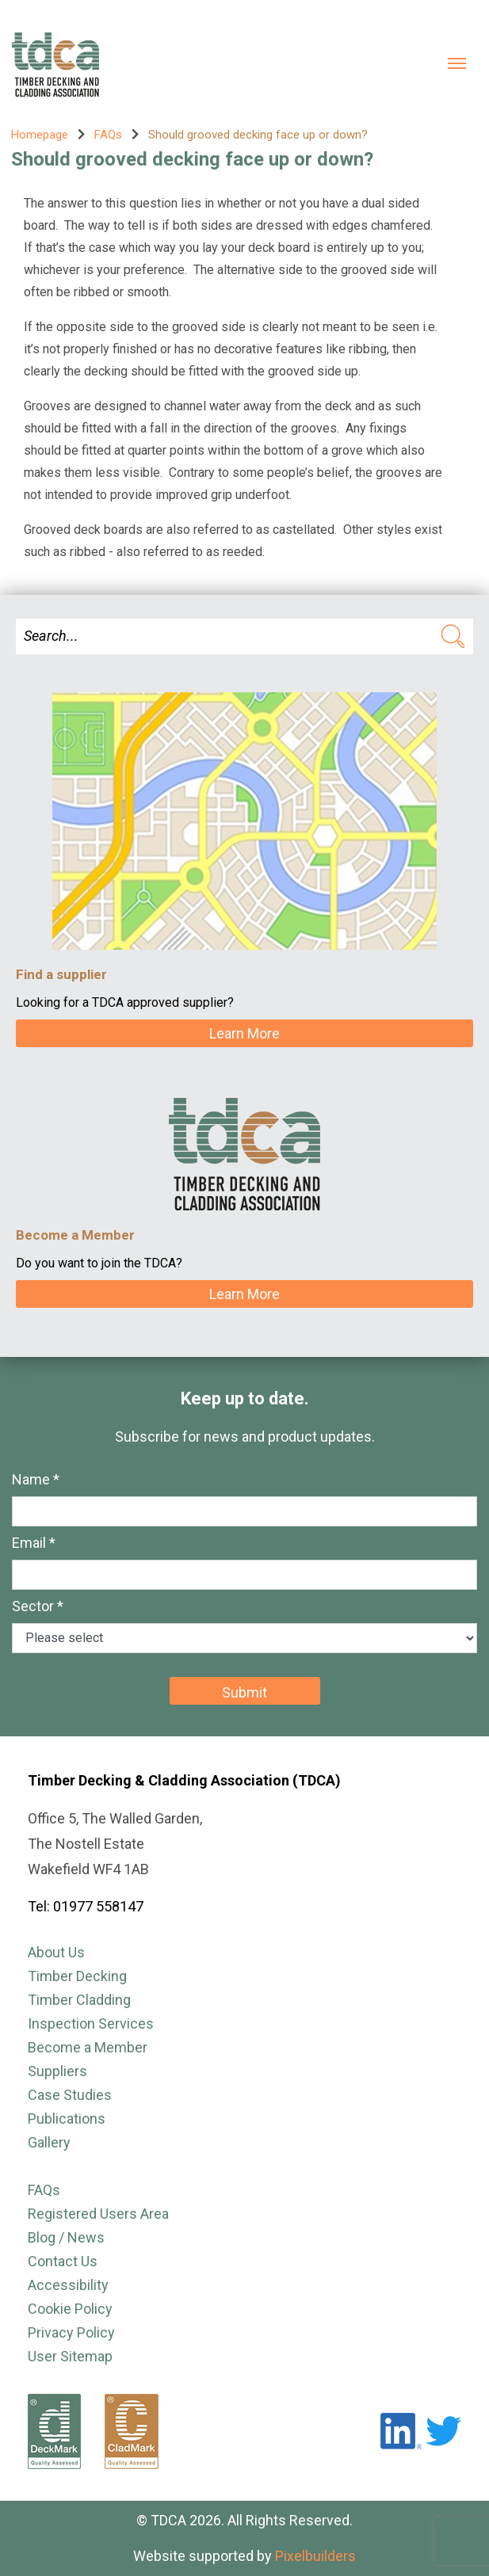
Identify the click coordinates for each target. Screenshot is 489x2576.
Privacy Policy (71, 2332)
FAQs (108, 135)
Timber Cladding (79, 1999)
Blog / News (66, 2237)
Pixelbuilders (315, 2555)
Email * (33, 1542)
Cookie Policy (70, 2308)
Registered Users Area (98, 2213)
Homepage (39, 135)
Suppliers (57, 2071)
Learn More (244, 1033)
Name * (35, 1479)
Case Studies (70, 2094)
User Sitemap (70, 2356)
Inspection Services (91, 2023)
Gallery (49, 2142)
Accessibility (68, 2285)
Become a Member (87, 2047)
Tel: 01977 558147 (85, 1906)
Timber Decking (77, 1976)
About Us (56, 1952)
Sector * (37, 1606)
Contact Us (62, 2261)
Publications (66, 2118)
